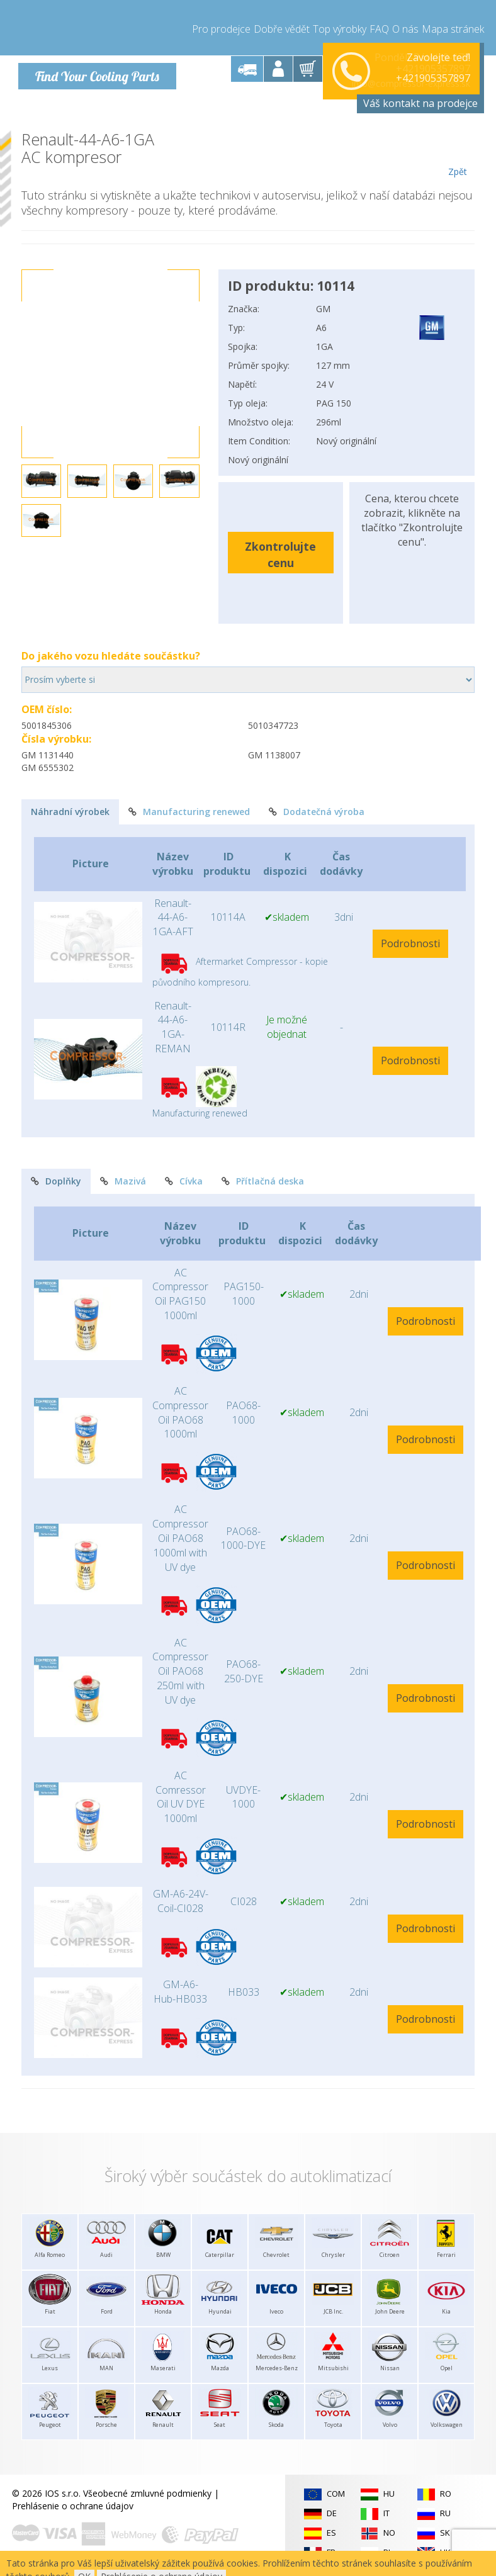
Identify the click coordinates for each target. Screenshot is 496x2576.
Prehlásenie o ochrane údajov (72, 2504)
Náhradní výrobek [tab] (70, 810)
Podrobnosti (410, 941)
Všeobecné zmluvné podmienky (147, 2491)
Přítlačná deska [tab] (263, 1179)
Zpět (457, 152)
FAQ (379, 25)
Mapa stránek (453, 25)
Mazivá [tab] (123, 1179)
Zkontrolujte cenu (280, 552)
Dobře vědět (282, 25)
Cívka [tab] (184, 1179)
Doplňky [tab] (56, 1179)
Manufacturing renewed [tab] (189, 810)
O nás (405, 25)
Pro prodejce (221, 25)
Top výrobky (339, 25)
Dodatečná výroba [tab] (316, 810)
